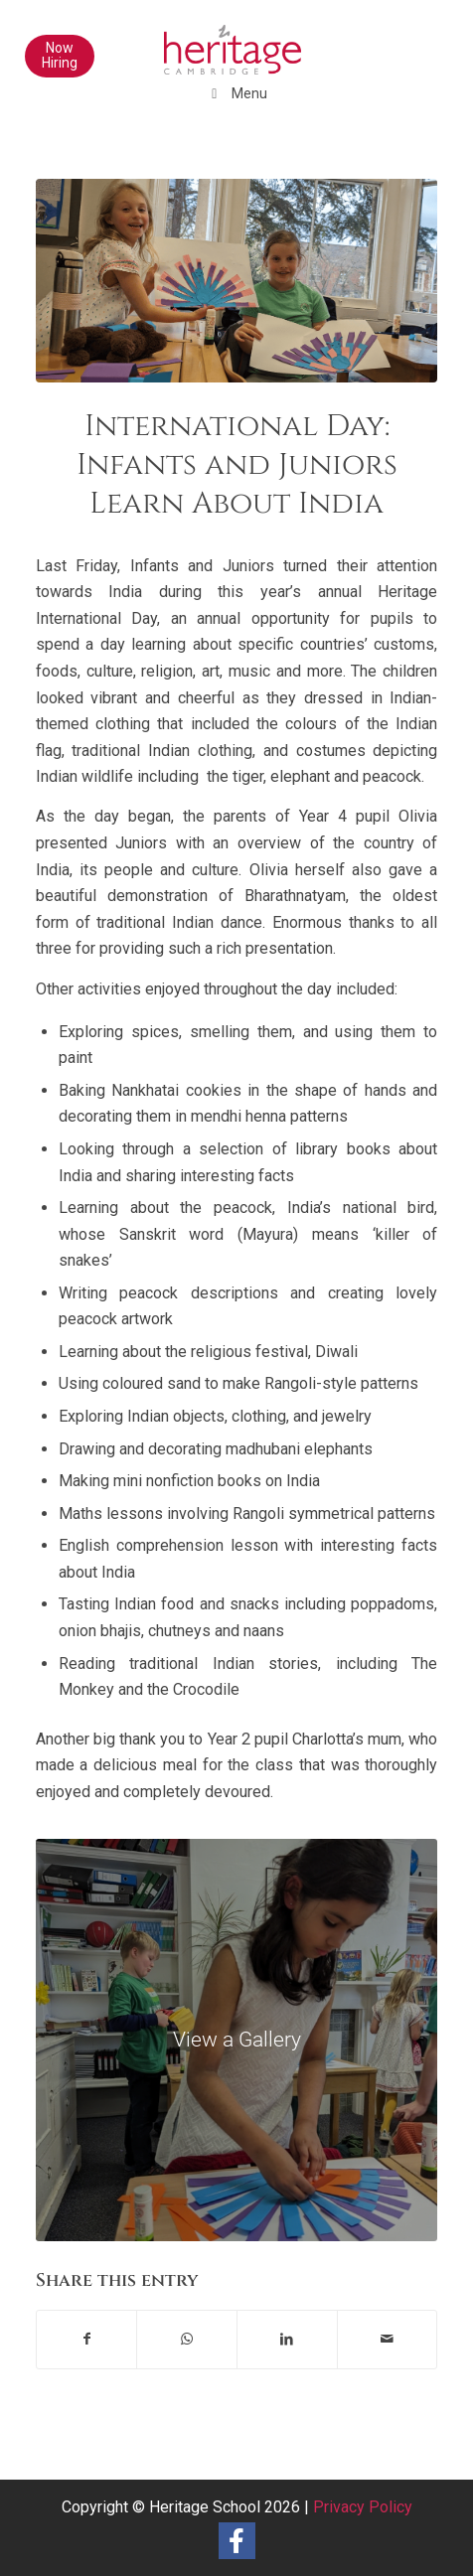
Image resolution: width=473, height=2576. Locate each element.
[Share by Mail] (387, 2339)
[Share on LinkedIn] (287, 2339)
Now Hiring (60, 55)
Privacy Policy (362, 2507)
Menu (237, 93)
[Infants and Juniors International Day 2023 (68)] (237, 2040)
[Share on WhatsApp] (186, 2339)
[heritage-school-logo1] (197, 39)
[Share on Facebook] (87, 2339)
